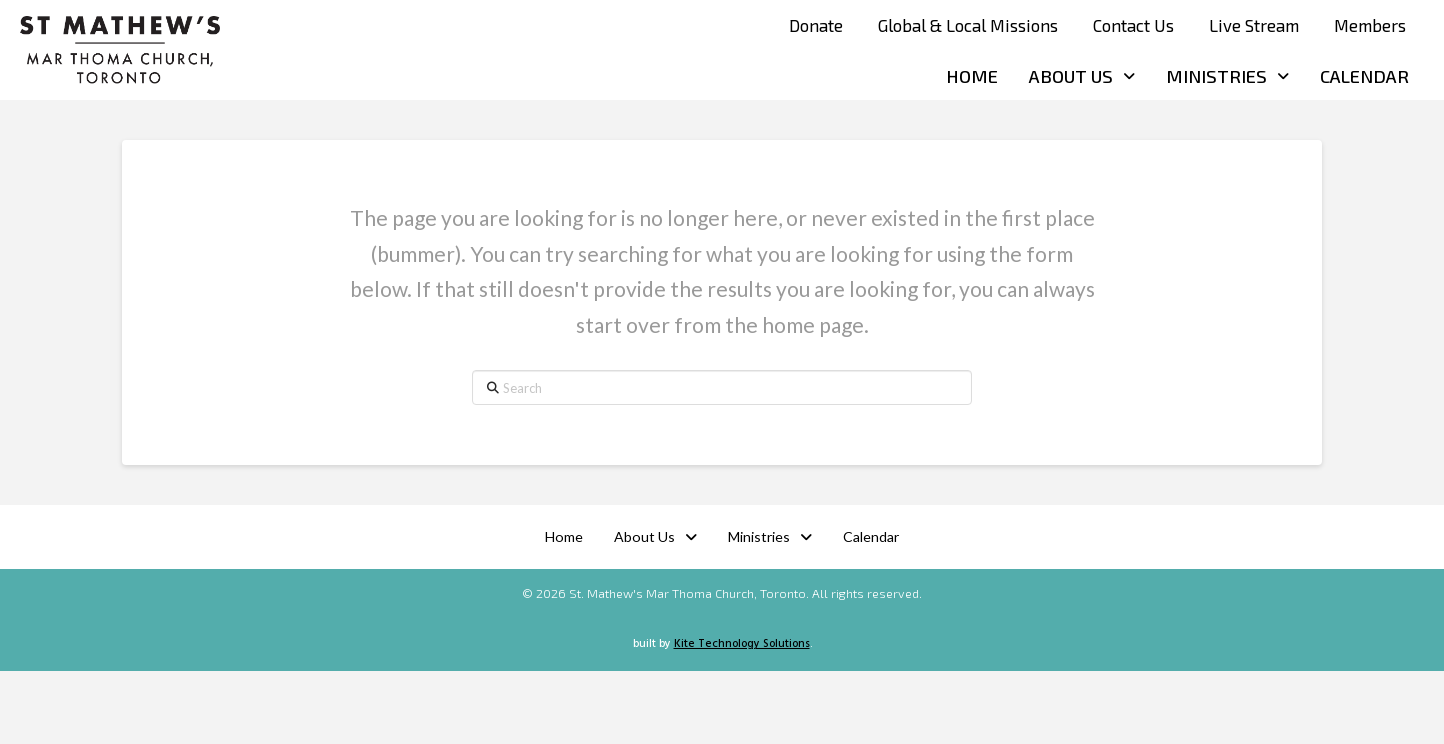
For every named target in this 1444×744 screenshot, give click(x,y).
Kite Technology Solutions (742, 644)
